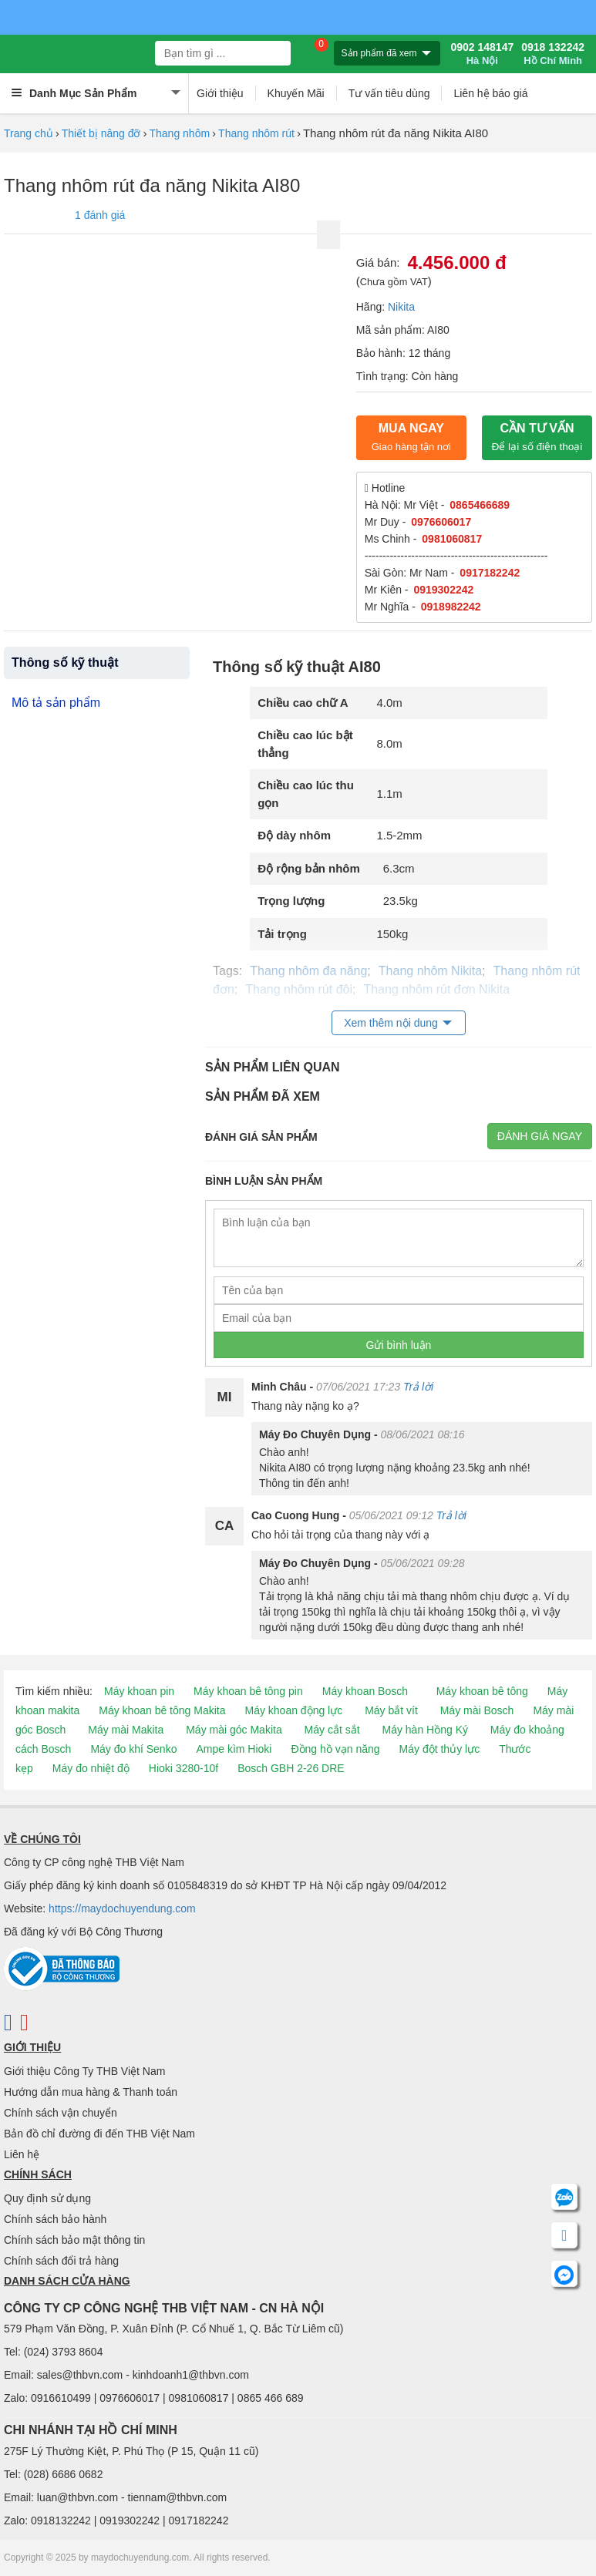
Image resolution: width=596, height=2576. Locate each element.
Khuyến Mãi (296, 93)
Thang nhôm (179, 133)
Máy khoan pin (139, 1691)
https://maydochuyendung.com (122, 1908)
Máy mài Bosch (477, 1710)
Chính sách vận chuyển (60, 2113)
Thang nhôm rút (256, 133)
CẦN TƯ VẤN (537, 437)
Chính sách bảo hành (55, 2219)
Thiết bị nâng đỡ (101, 133)
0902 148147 (482, 54)
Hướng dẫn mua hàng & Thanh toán (90, 2092)
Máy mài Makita (125, 1729)
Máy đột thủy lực (439, 1749)
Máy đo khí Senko (133, 1749)
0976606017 (441, 522)
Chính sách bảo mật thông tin (74, 2240)
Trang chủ (28, 133)
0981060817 (452, 539)
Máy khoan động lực (294, 1710)
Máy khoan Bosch (365, 1691)
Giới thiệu (220, 93)
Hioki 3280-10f (183, 1768)
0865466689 (480, 505)
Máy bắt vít (391, 1710)
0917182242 (490, 573)
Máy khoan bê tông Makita (162, 1710)
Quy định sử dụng (47, 2198)
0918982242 (451, 606)
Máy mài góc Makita (233, 1729)
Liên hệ (21, 2154)
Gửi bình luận (399, 1345)
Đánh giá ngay (539, 1136)
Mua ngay (411, 437)
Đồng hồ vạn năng (335, 1749)
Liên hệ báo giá (490, 93)
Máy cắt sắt (332, 1729)
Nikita (401, 307)
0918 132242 (552, 54)
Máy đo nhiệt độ (91, 1768)
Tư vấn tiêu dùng (389, 93)
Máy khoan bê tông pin (248, 1691)
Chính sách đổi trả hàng (61, 2261)
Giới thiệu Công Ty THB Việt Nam (84, 2071)
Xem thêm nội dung (391, 1023)
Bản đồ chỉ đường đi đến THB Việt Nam (99, 2133)
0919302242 (443, 589)
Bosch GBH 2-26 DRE (291, 1768)
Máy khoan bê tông (482, 1691)
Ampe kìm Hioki (233, 1749)
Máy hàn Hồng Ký (425, 1729)
